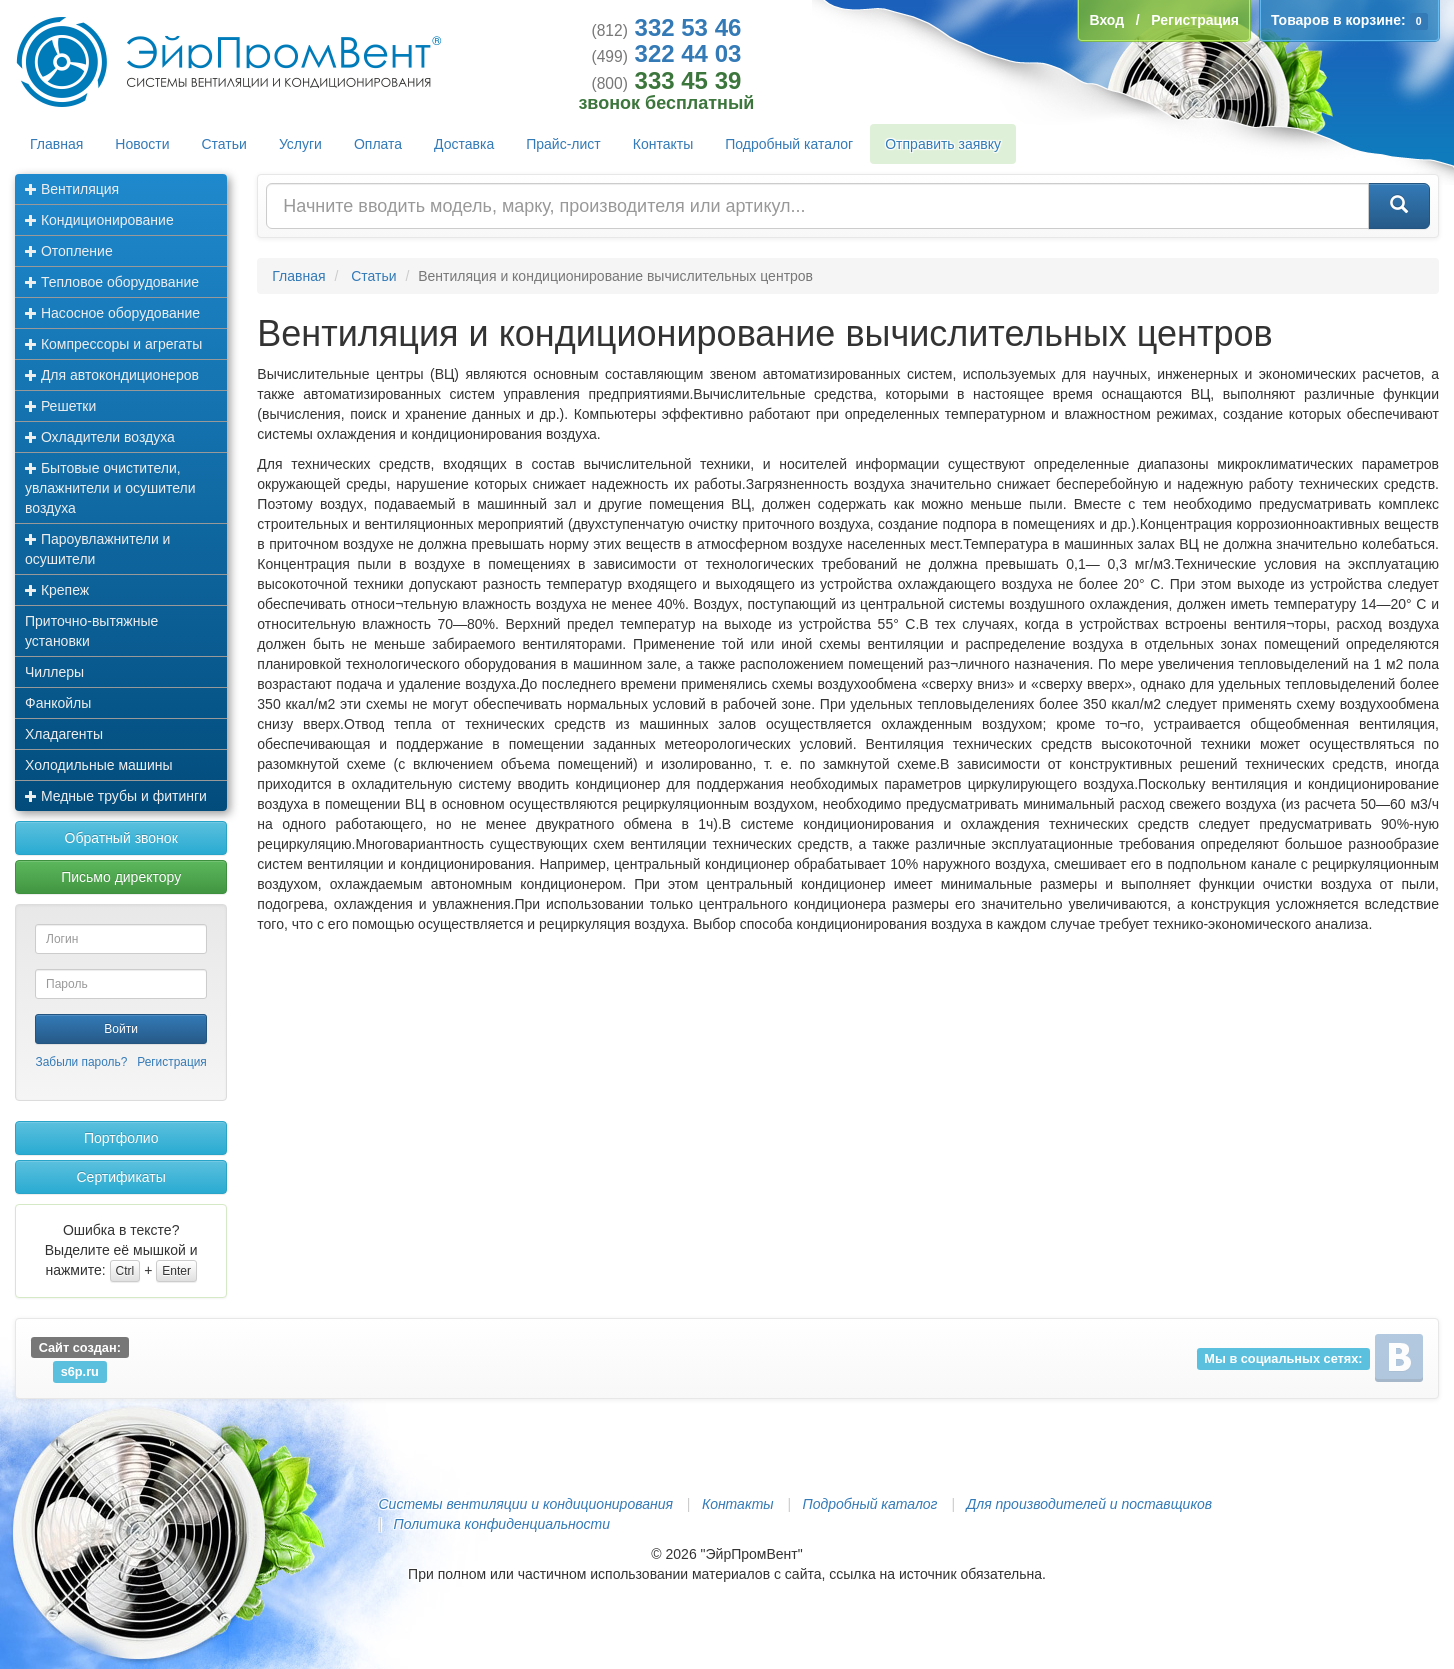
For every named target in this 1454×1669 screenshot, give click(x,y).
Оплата (378, 144)
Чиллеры (54, 672)
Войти (121, 1029)
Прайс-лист (563, 144)
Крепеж (57, 590)
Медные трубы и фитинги (116, 796)
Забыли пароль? (82, 1062)
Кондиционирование (99, 220)
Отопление (69, 251)
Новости (142, 144)
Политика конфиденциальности (502, 1524)
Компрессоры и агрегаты (113, 344)
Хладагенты (64, 734)
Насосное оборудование (112, 313)
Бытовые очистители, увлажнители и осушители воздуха (110, 488)
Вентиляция (72, 189)
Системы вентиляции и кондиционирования (526, 1504)
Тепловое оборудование (112, 282)
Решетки (60, 406)
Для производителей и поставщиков (1089, 1504)
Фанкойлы (58, 703)
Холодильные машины (99, 765)
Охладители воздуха (100, 437)
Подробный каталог (789, 144)
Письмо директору (121, 877)
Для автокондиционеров (112, 375)
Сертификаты (120, 1177)
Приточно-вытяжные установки (91, 631)
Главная (56, 144)
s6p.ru (80, 1371)
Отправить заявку (943, 144)
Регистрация (172, 1062)
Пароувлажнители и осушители (97, 549)
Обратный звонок (121, 838)
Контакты (663, 144)
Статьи (224, 144)
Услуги (300, 144)
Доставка (464, 144)
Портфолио (121, 1138)
